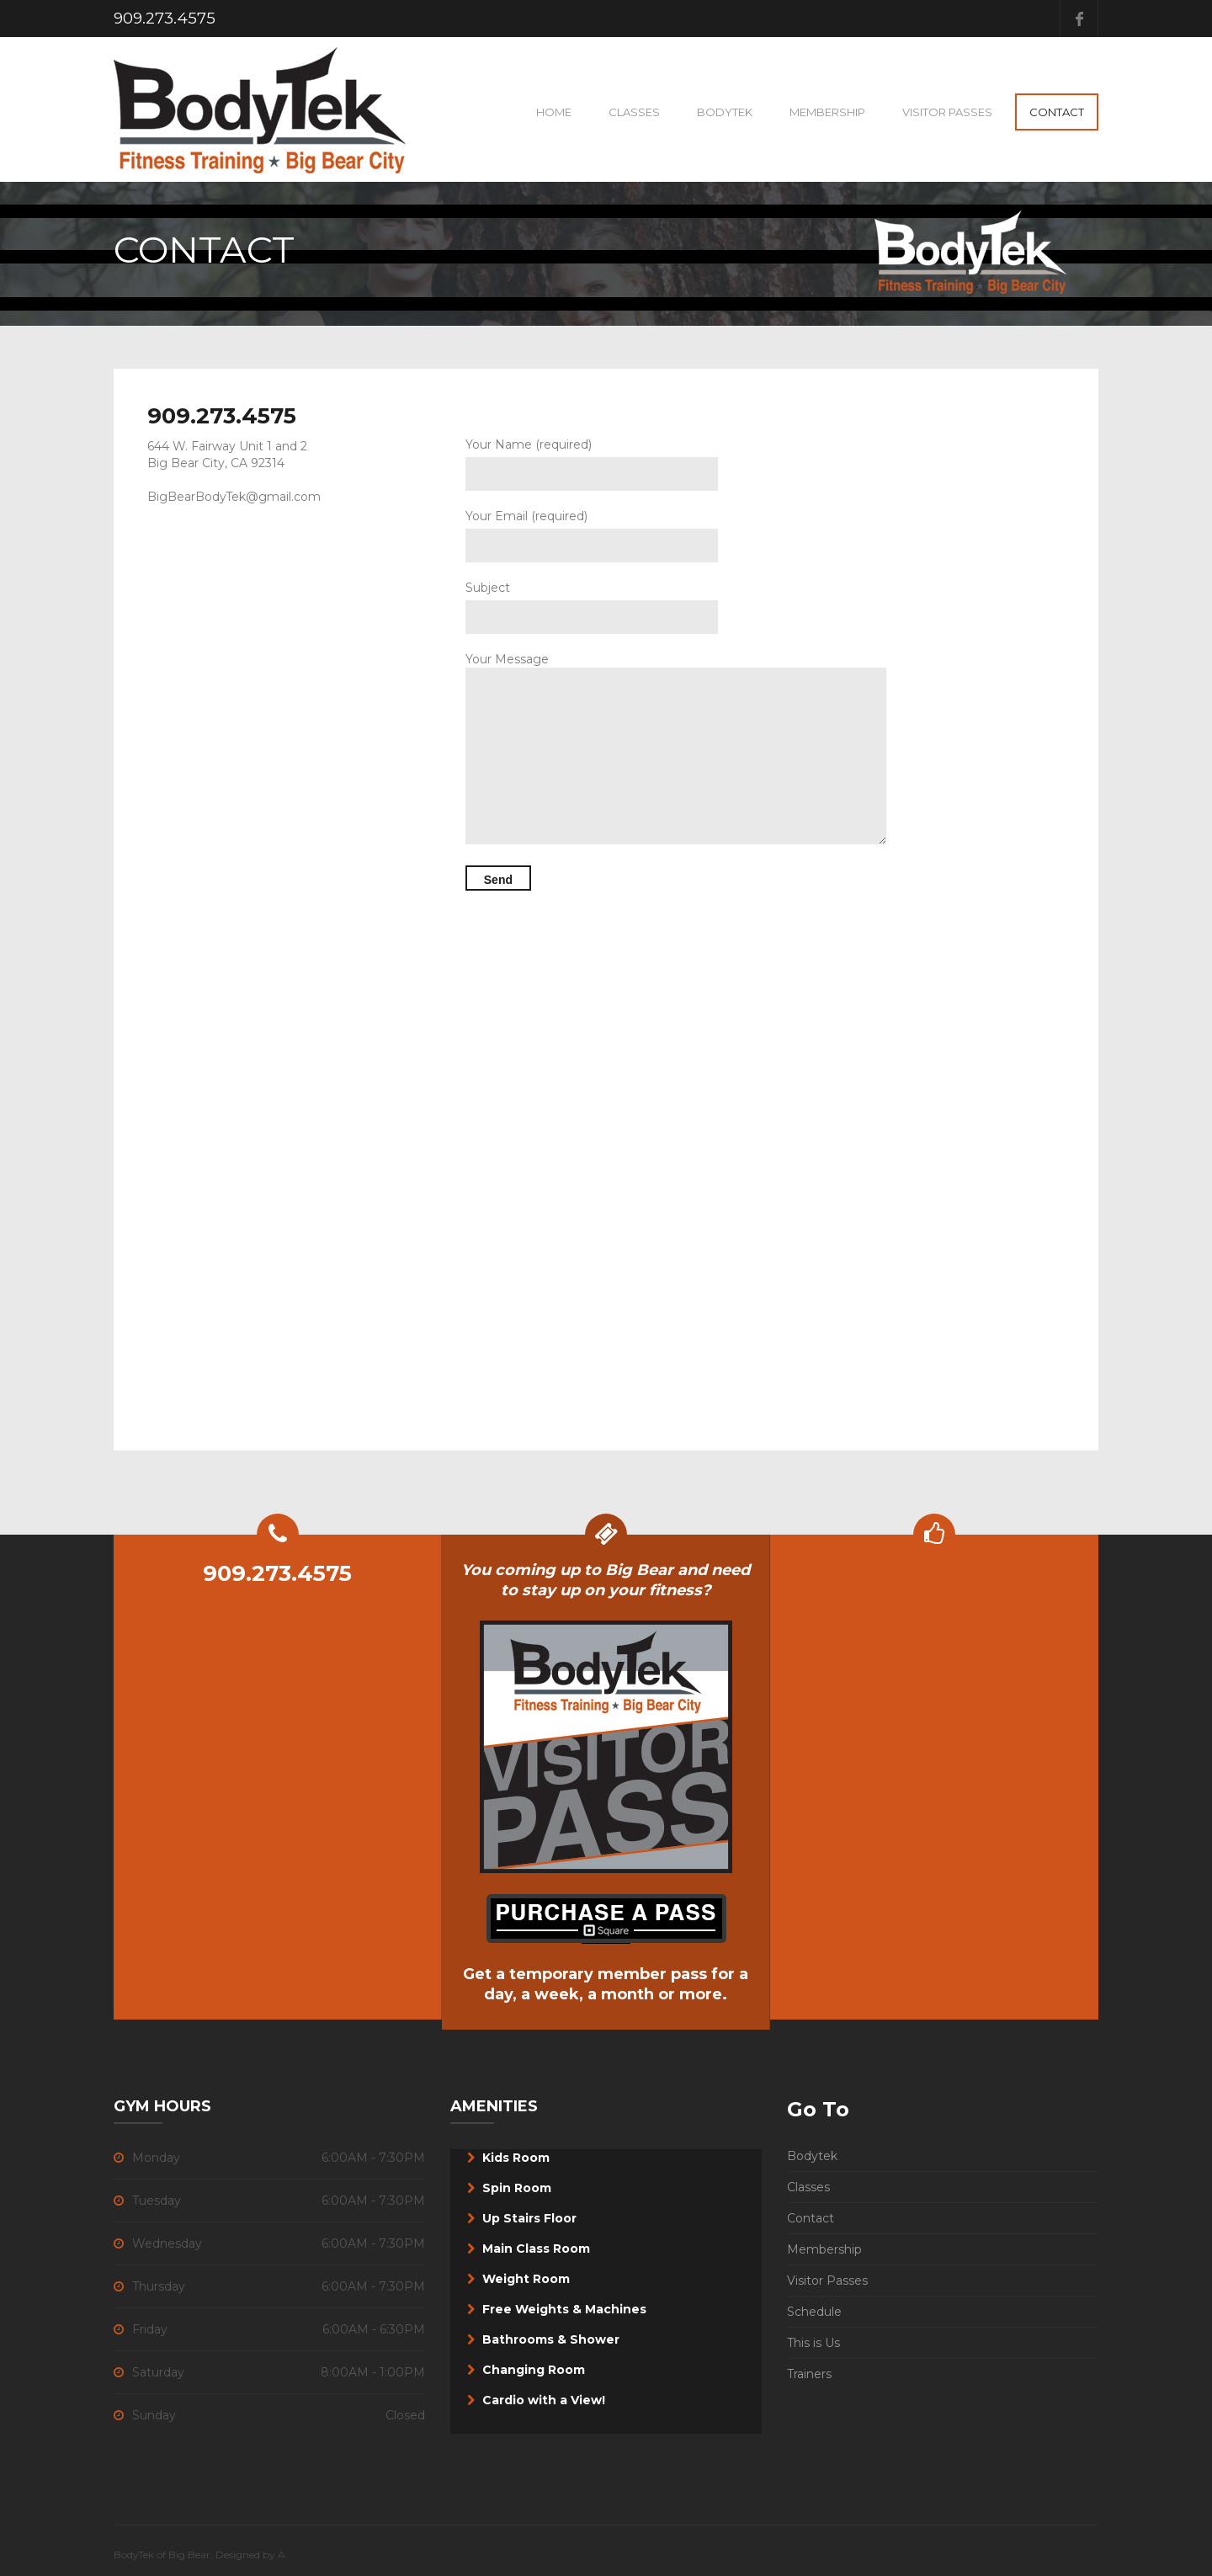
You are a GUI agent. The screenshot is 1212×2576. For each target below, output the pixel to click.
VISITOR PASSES (947, 112)
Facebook (1079, 18)
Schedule (814, 2311)
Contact (1056, 112)
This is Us (813, 2342)
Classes (634, 112)
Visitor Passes (827, 2280)
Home (553, 112)
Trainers (809, 2374)
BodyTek (724, 112)
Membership (827, 112)
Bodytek (812, 2156)
